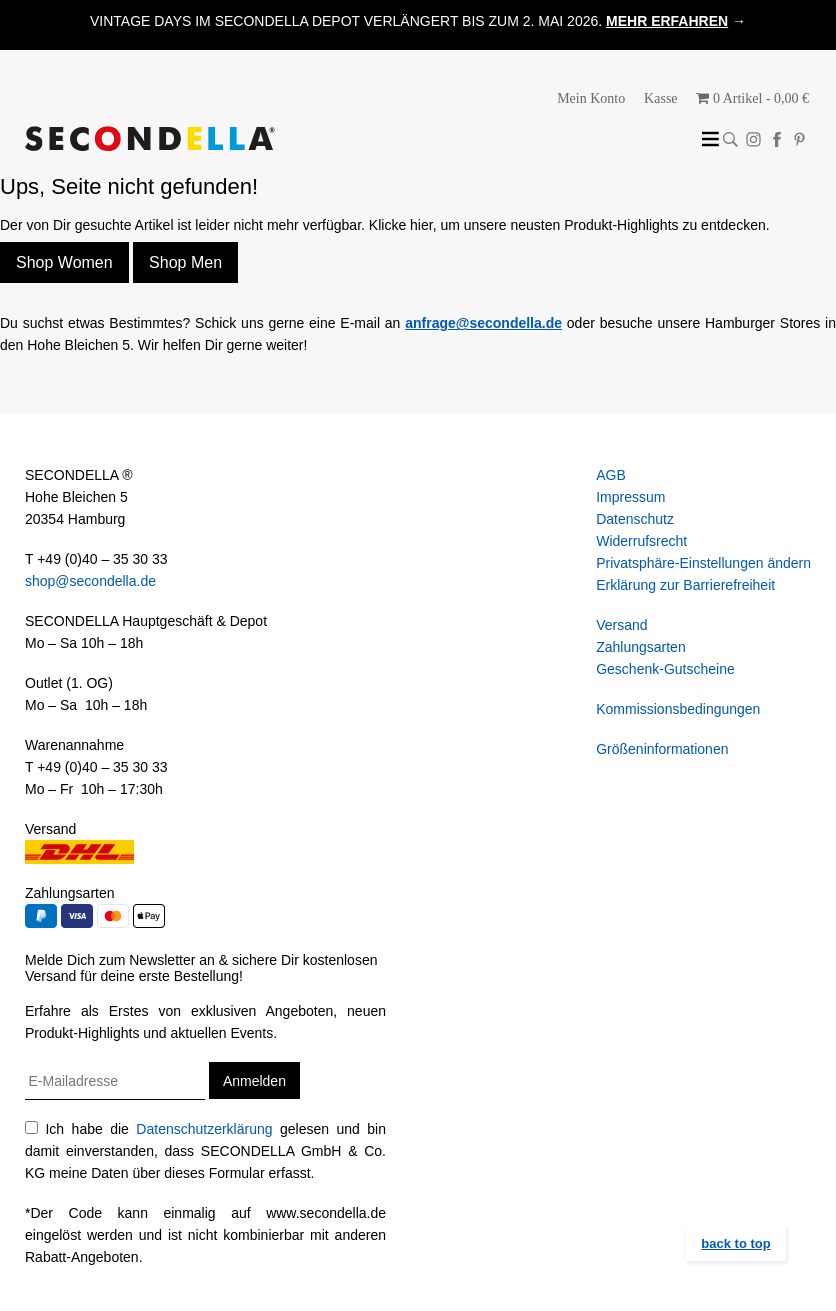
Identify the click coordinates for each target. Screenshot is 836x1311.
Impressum (630, 497)
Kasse (660, 98)
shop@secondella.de (90, 581)
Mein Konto (591, 98)
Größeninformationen (662, 749)
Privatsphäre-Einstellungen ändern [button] (703, 563)
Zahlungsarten (641, 647)
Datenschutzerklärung (204, 1129)
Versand (621, 625)
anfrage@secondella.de (483, 323)
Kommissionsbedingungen (678, 709)
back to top (735, 1243)
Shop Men (185, 262)
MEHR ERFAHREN (667, 21)
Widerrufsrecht (641, 541)
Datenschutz (635, 519)
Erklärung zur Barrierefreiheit (685, 585)
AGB (611, 475)
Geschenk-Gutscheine (665, 669)
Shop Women (64, 262)
